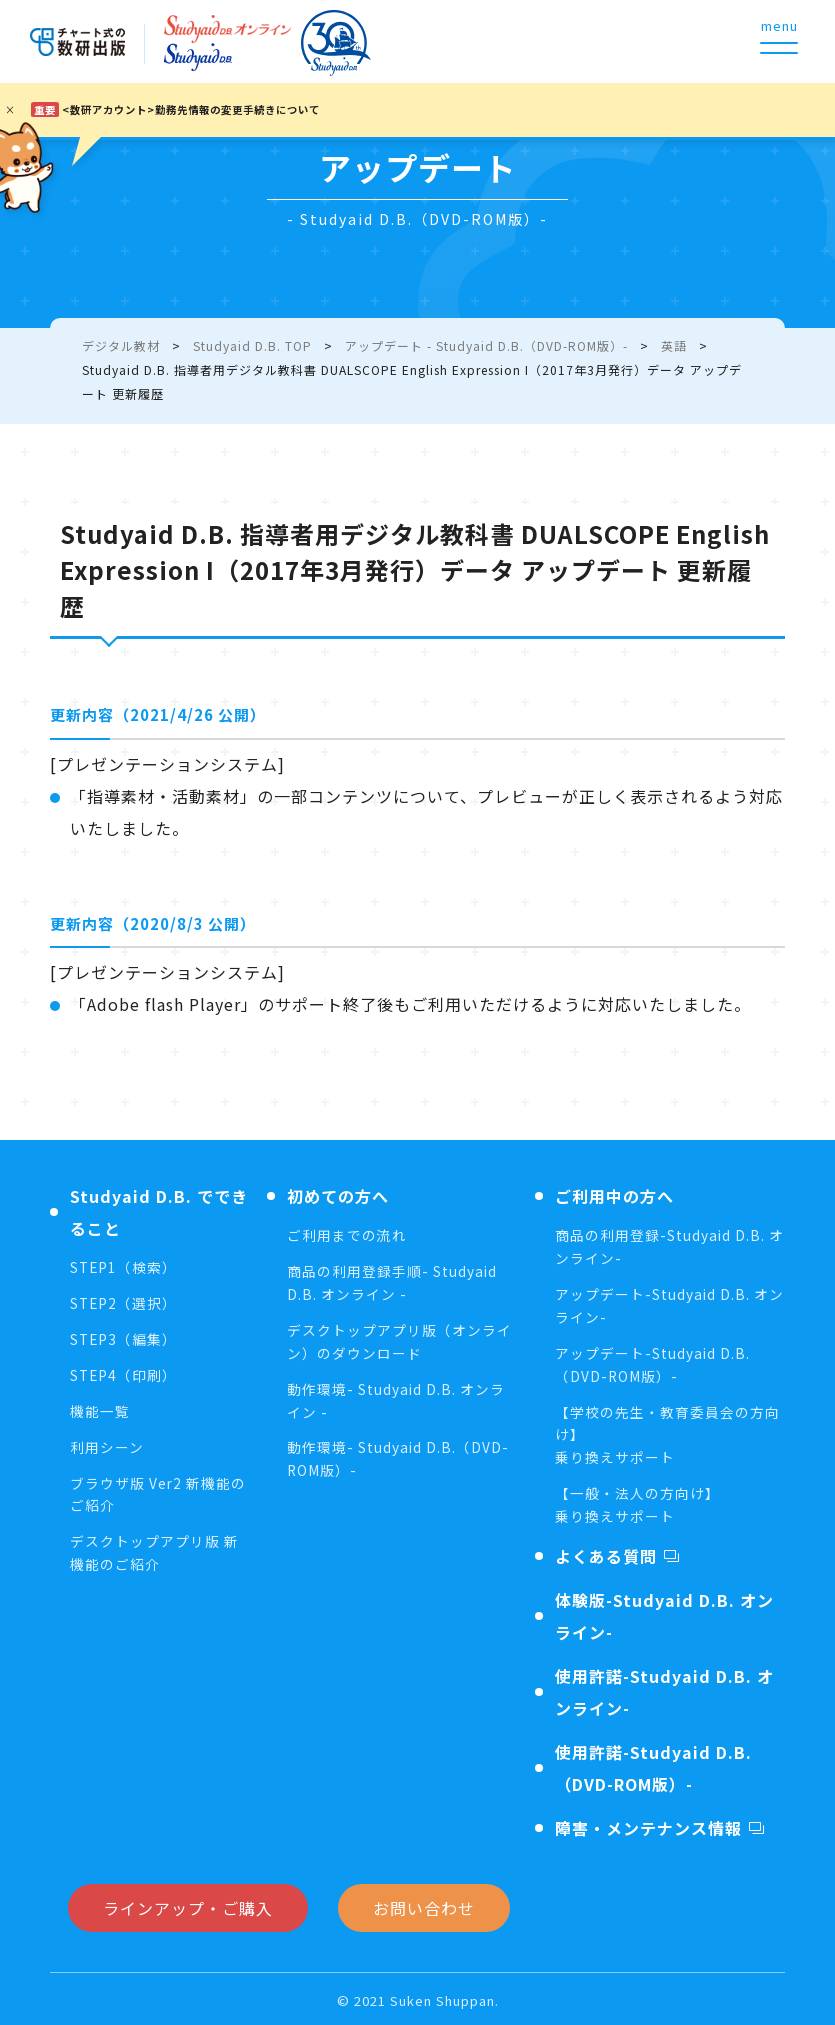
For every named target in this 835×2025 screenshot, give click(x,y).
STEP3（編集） (124, 1338)
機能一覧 (100, 1409)
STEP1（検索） (124, 1267)
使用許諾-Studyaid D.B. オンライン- (664, 1688)
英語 (674, 345)
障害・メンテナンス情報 (648, 1824)
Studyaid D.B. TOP (252, 345)
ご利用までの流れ (347, 1235)
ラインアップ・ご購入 (188, 1904)
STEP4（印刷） (124, 1374)
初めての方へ (338, 1196)
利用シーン (107, 1445)
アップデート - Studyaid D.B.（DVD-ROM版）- (486, 345)
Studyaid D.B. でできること (159, 1212)
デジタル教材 (121, 345)
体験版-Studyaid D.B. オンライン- (664, 1612)
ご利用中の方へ (614, 1196)
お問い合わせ (424, 1904)
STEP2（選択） (124, 1303)
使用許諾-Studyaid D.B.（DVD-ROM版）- (653, 1764)
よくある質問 (606, 1552)
